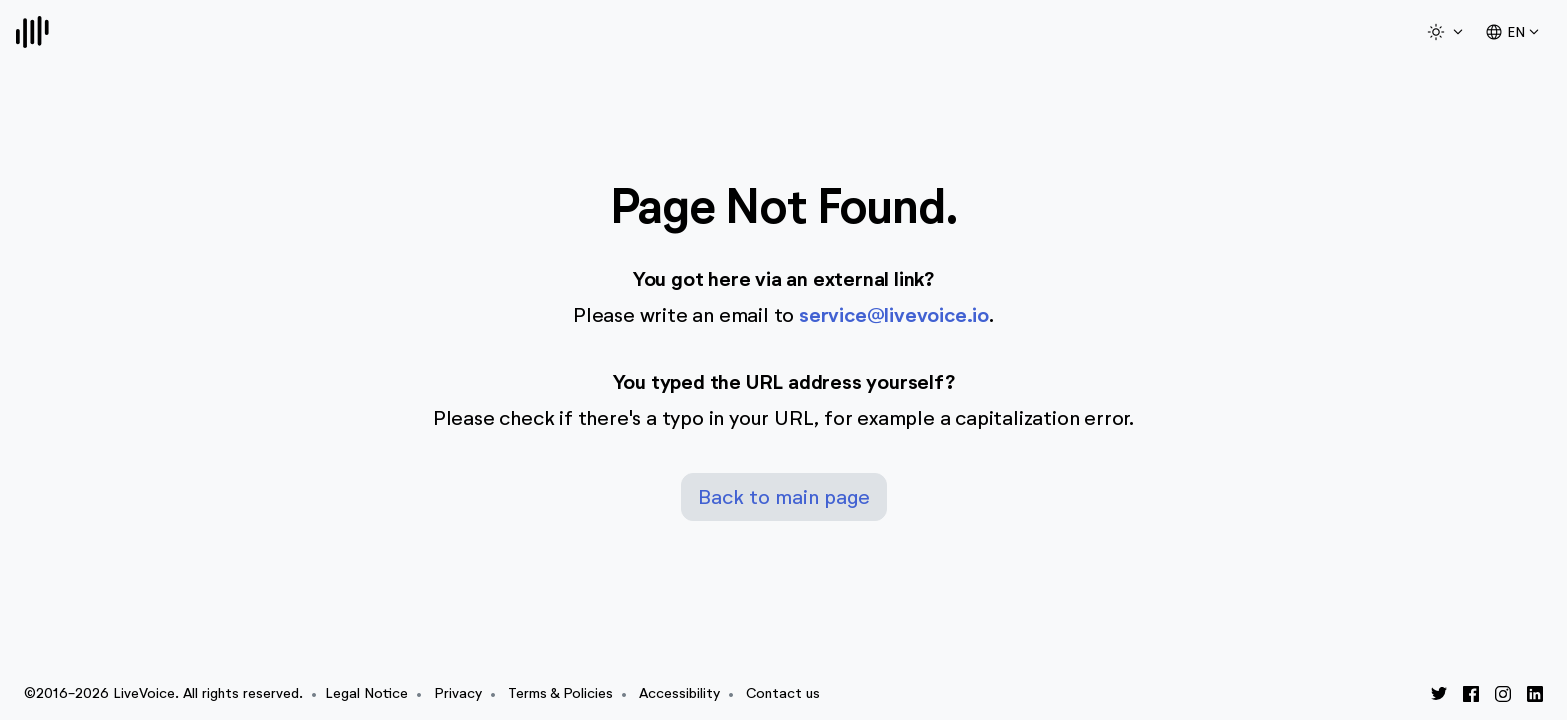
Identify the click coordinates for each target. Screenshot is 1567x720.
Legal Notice (366, 693)
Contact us (783, 693)
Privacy (458, 693)
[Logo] (32, 32)
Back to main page (784, 497)
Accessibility (679, 693)
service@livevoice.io (894, 315)
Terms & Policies (560, 693)
